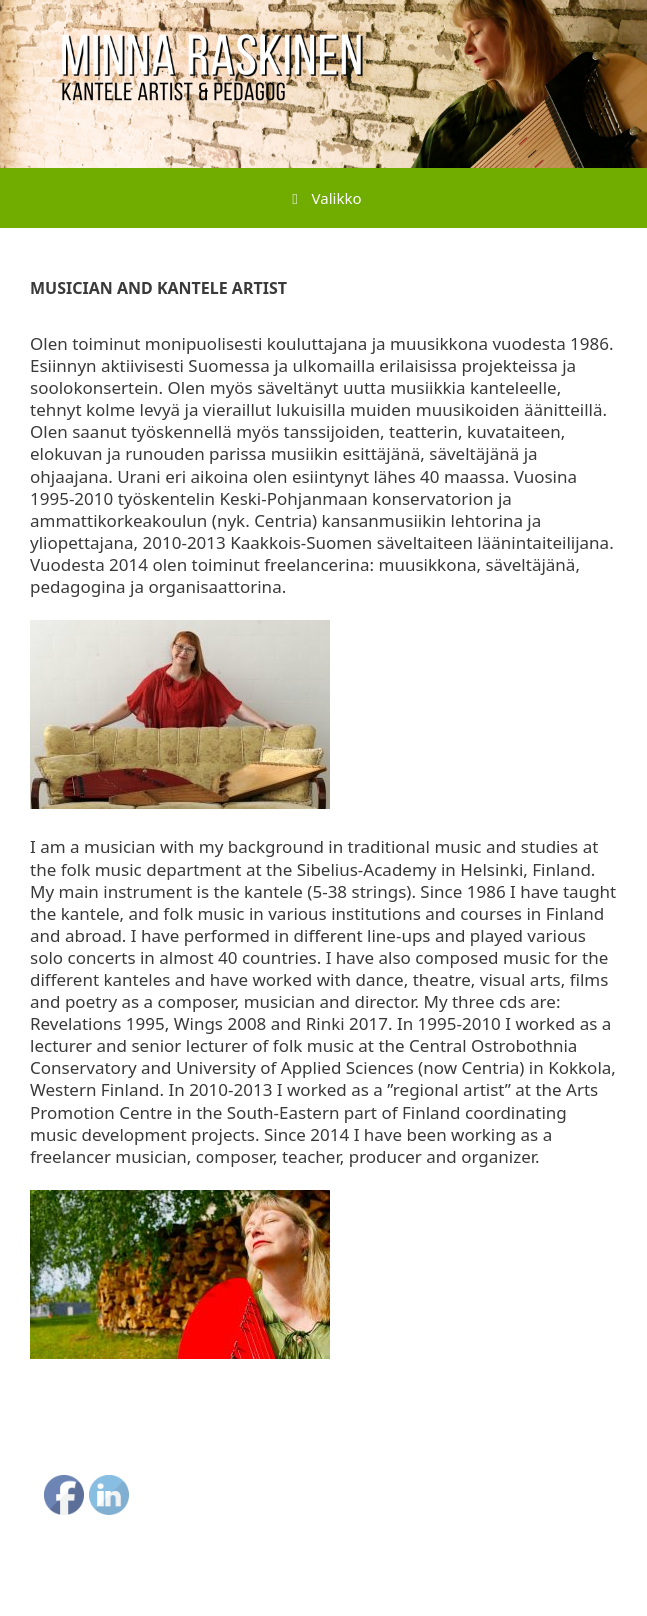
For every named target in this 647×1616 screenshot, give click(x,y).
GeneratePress (448, 1585)
